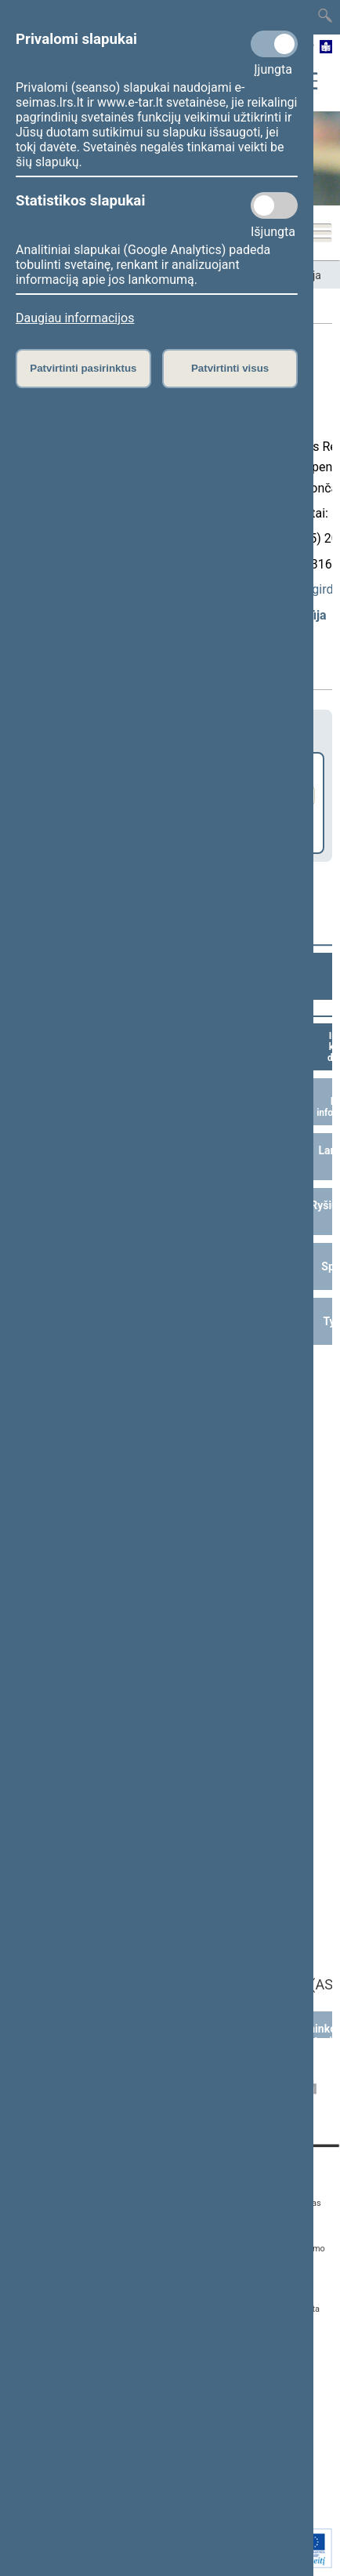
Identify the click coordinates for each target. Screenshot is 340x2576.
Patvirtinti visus (230, 368)
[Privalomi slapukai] (274, 44)
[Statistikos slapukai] (274, 205)
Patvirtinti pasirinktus (83, 368)
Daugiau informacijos (75, 318)
